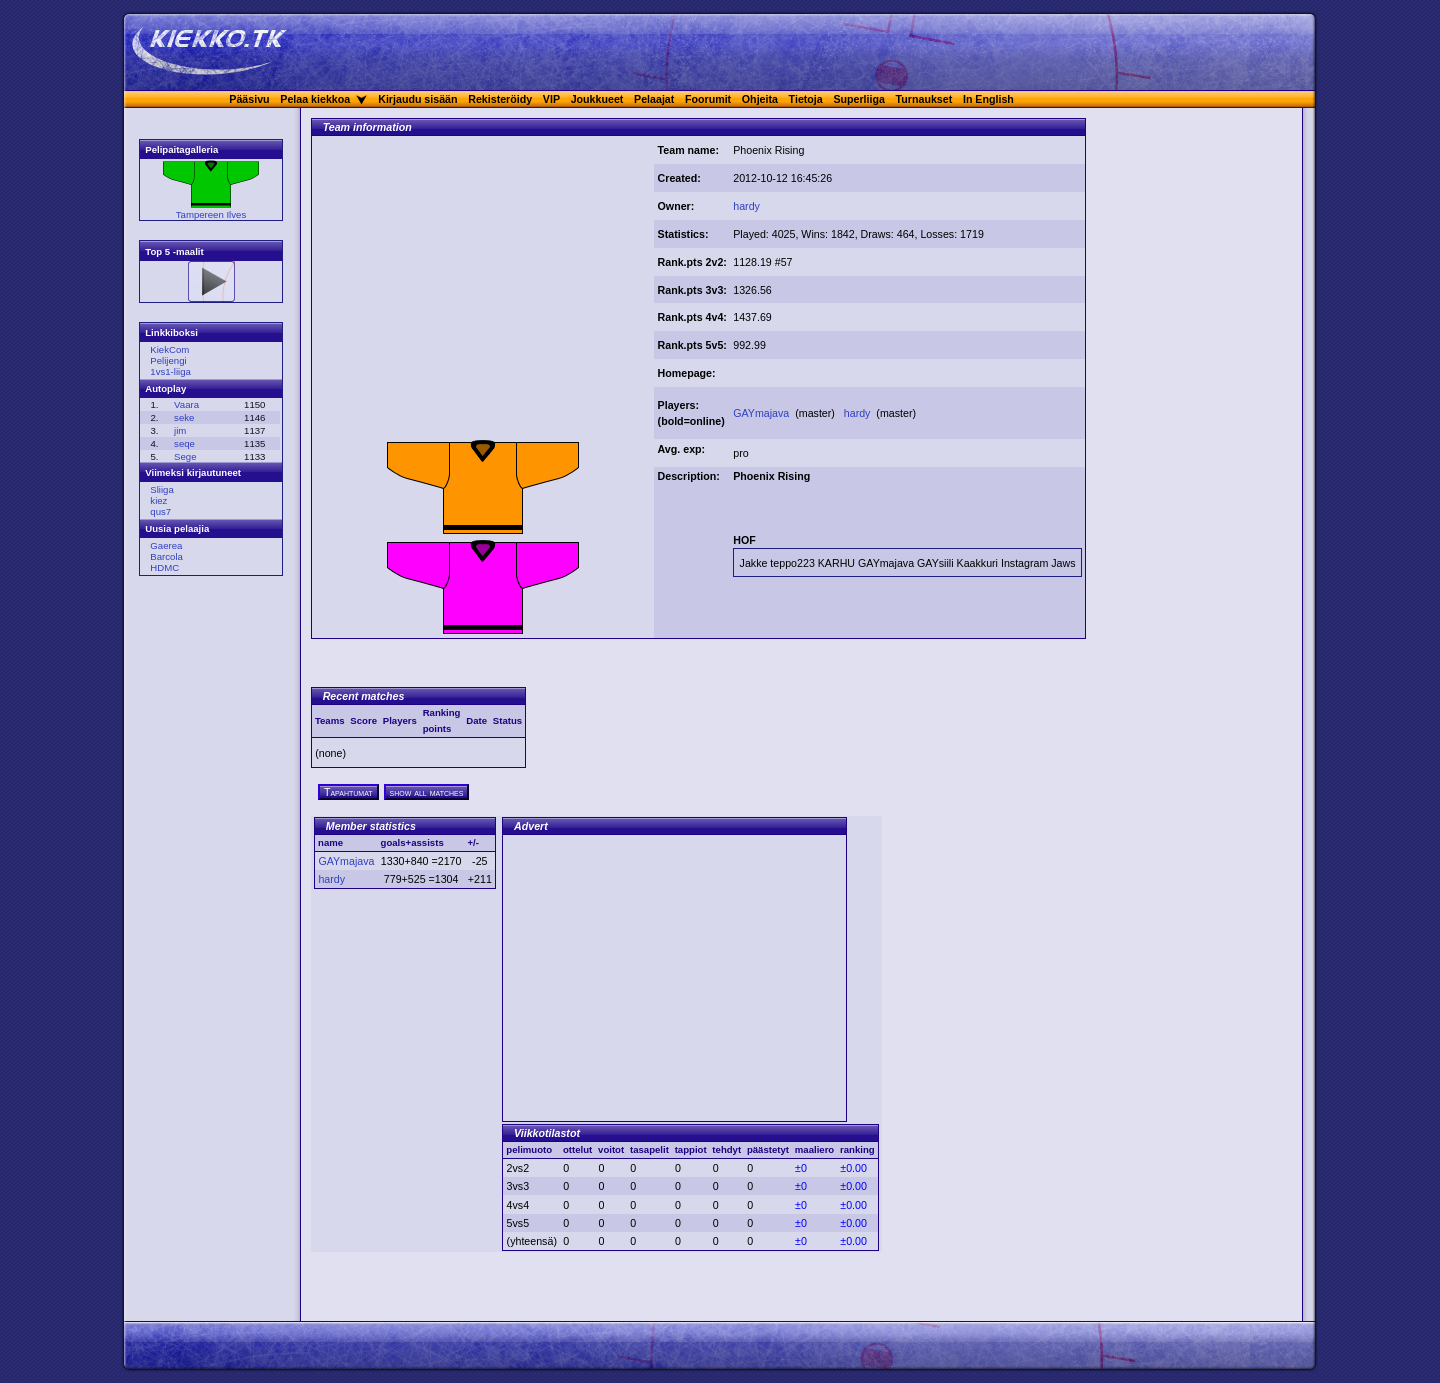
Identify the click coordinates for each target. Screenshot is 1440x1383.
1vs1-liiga (170, 371)
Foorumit (708, 99)
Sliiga (161, 489)
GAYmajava (762, 413)
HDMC (164, 567)
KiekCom (169, 349)
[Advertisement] (483, 293)
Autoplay (165, 388)
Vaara (186, 404)
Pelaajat (654, 99)
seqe (184, 443)
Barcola (166, 556)
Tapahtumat (348, 792)
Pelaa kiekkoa (315, 99)
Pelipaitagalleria (181, 149)
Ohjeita (760, 99)
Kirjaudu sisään (417, 99)
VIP (551, 99)
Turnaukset (924, 99)
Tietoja (806, 99)
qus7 (160, 511)
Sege (185, 456)
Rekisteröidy (500, 99)
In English (988, 99)
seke (184, 417)
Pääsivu (249, 99)
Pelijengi (168, 360)
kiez (158, 500)
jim (180, 430)
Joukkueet (597, 99)
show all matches (427, 792)
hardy (746, 206)
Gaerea (166, 545)
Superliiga (859, 99)
